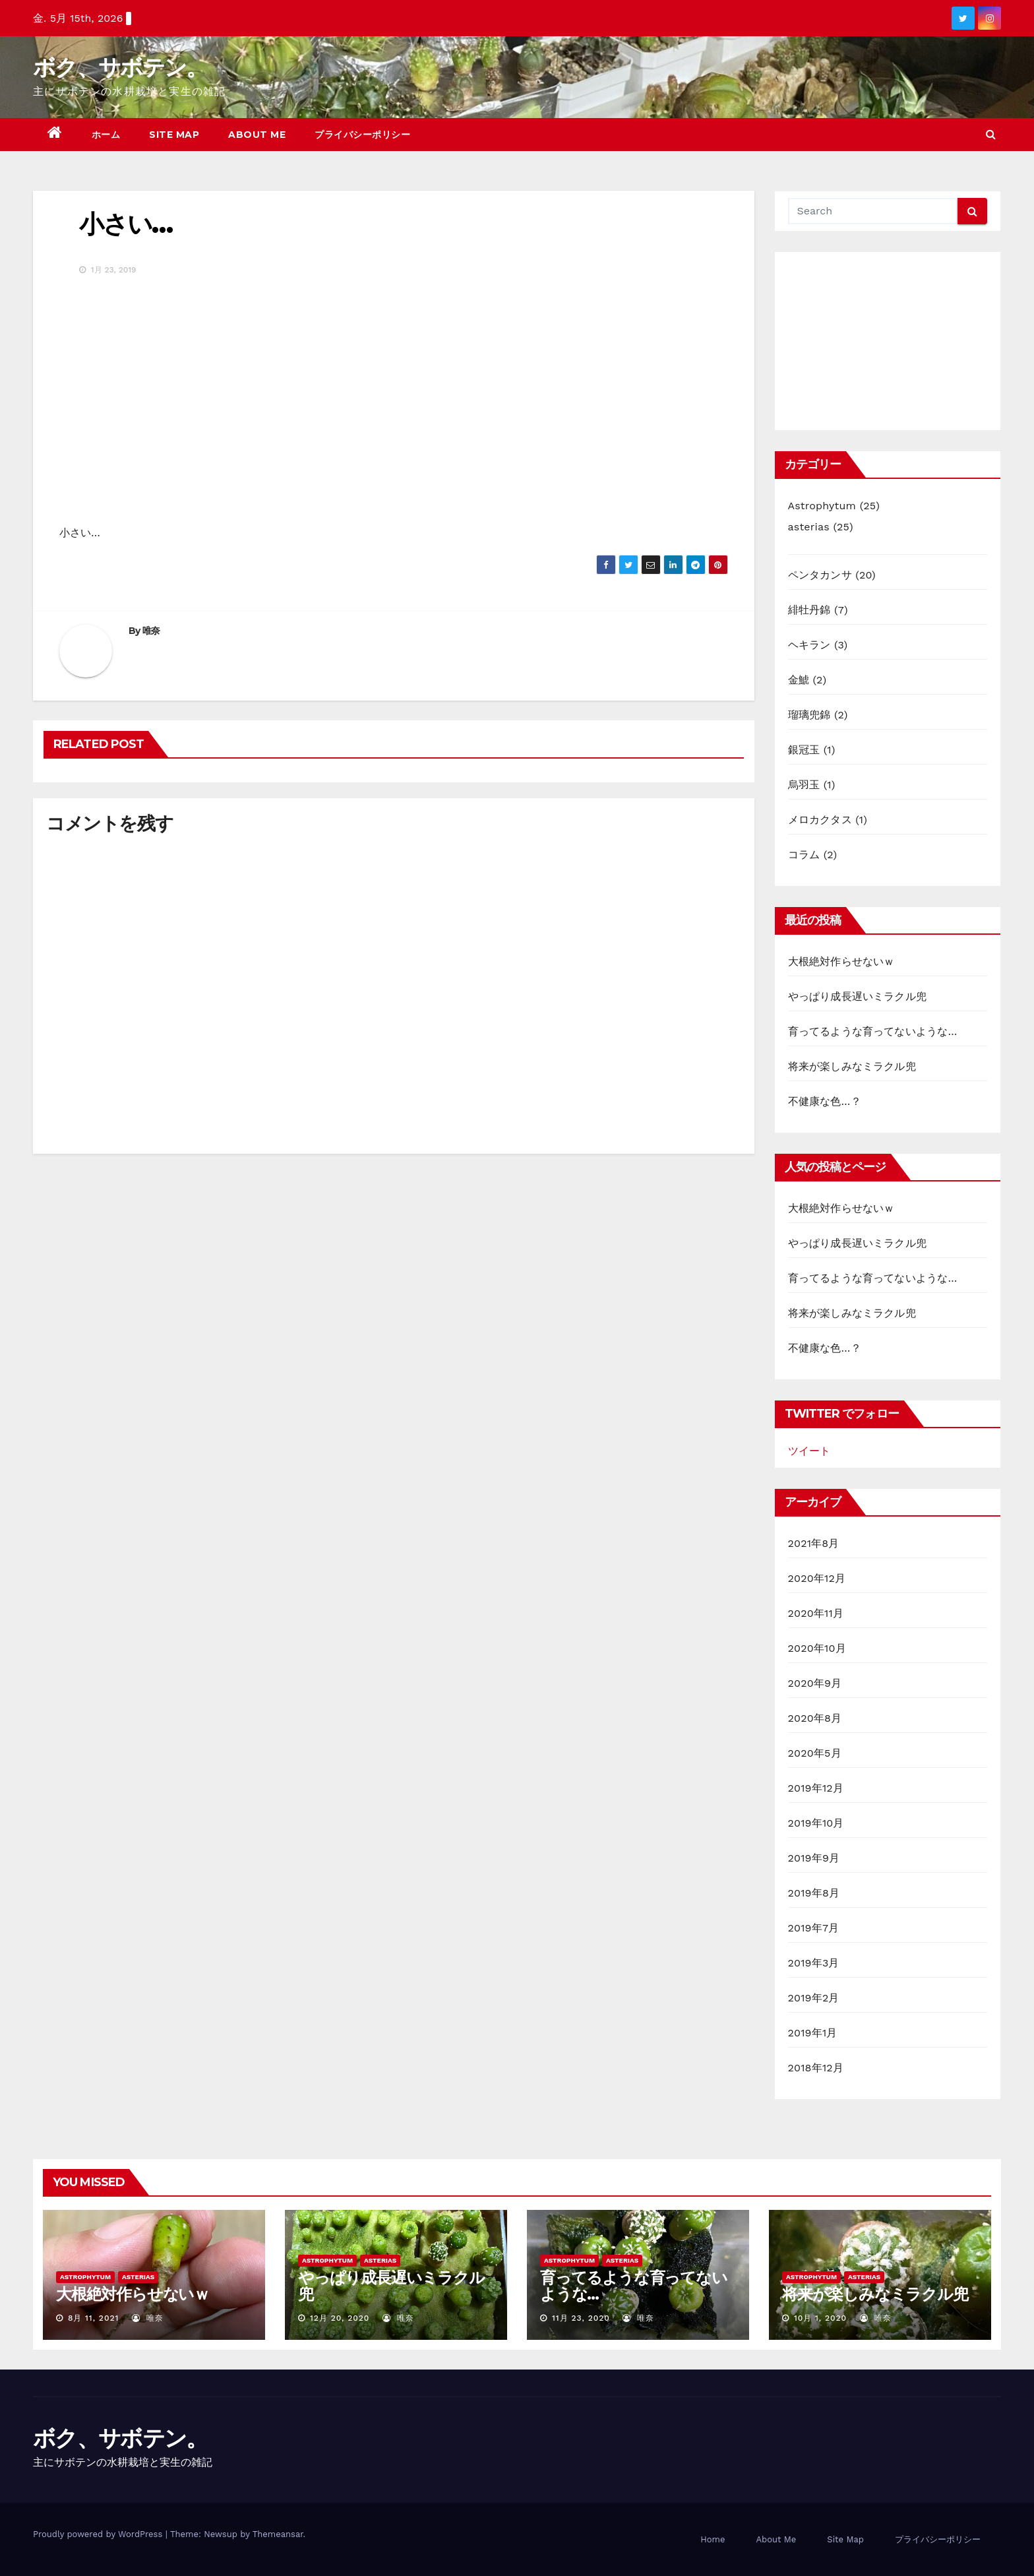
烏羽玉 (804, 784)
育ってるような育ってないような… (873, 1031)
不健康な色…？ (824, 1101)
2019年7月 (813, 1928)
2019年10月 (816, 1823)
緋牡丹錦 (809, 610)
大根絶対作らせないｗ (841, 961)
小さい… (125, 223)
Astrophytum (822, 505)
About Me (257, 135)
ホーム (106, 135)
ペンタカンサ (820, 575)
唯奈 (151, 631)
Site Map (174, 135)
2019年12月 (816, 1788)
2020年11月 (816, 1613)
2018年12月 (816, 2067)
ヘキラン (809, 645)
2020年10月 (817, 1648)
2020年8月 (815, 1718)
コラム (804, 854)
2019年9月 (814, 1858)
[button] (991, 134)
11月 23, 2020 (581, 2318)
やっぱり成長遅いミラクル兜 (857, 996)
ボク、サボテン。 (120, 67)
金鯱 (798, 680)
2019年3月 (813, 1963)
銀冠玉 (804, 749)
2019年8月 (814, 1893)
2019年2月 (813, 1998)
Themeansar (278, 2534)
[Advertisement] (888, 341)
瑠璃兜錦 (809, 714)
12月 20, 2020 (339, 2318)
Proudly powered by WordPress (99, 2534)
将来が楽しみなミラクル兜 (852, 1066)
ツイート (809, 1451)
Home (712, 2539)
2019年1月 (812, 2032)
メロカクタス (820, 819)
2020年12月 (817, 1578)
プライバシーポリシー (362, 135)
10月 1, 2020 (820, 2318)
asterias (809, 526)
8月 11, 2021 (93, 2318)
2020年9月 (815, 1683)
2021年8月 (813, 1543)
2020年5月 (814, 1753)
